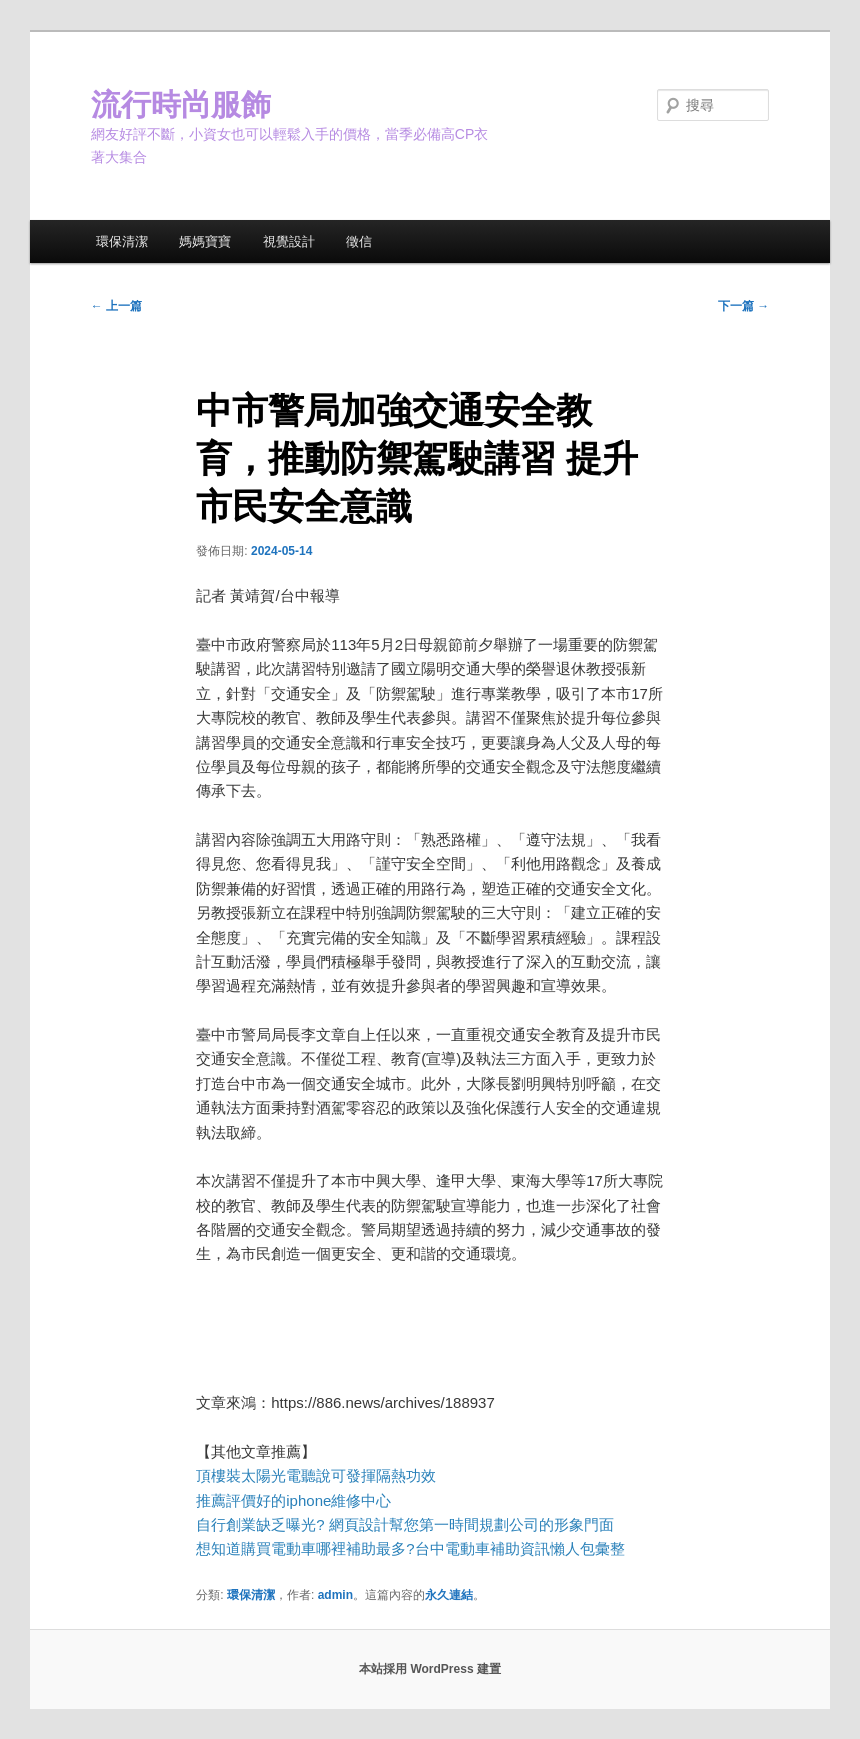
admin (335, 1595)
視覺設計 (289, 241)
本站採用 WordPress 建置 (430, 1669)
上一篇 (116, 306)
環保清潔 (122, 241)
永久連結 (449, 1595)
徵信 (359, 241)
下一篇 (743, 306)
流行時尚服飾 (181, 104)
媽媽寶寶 (205, 241)
